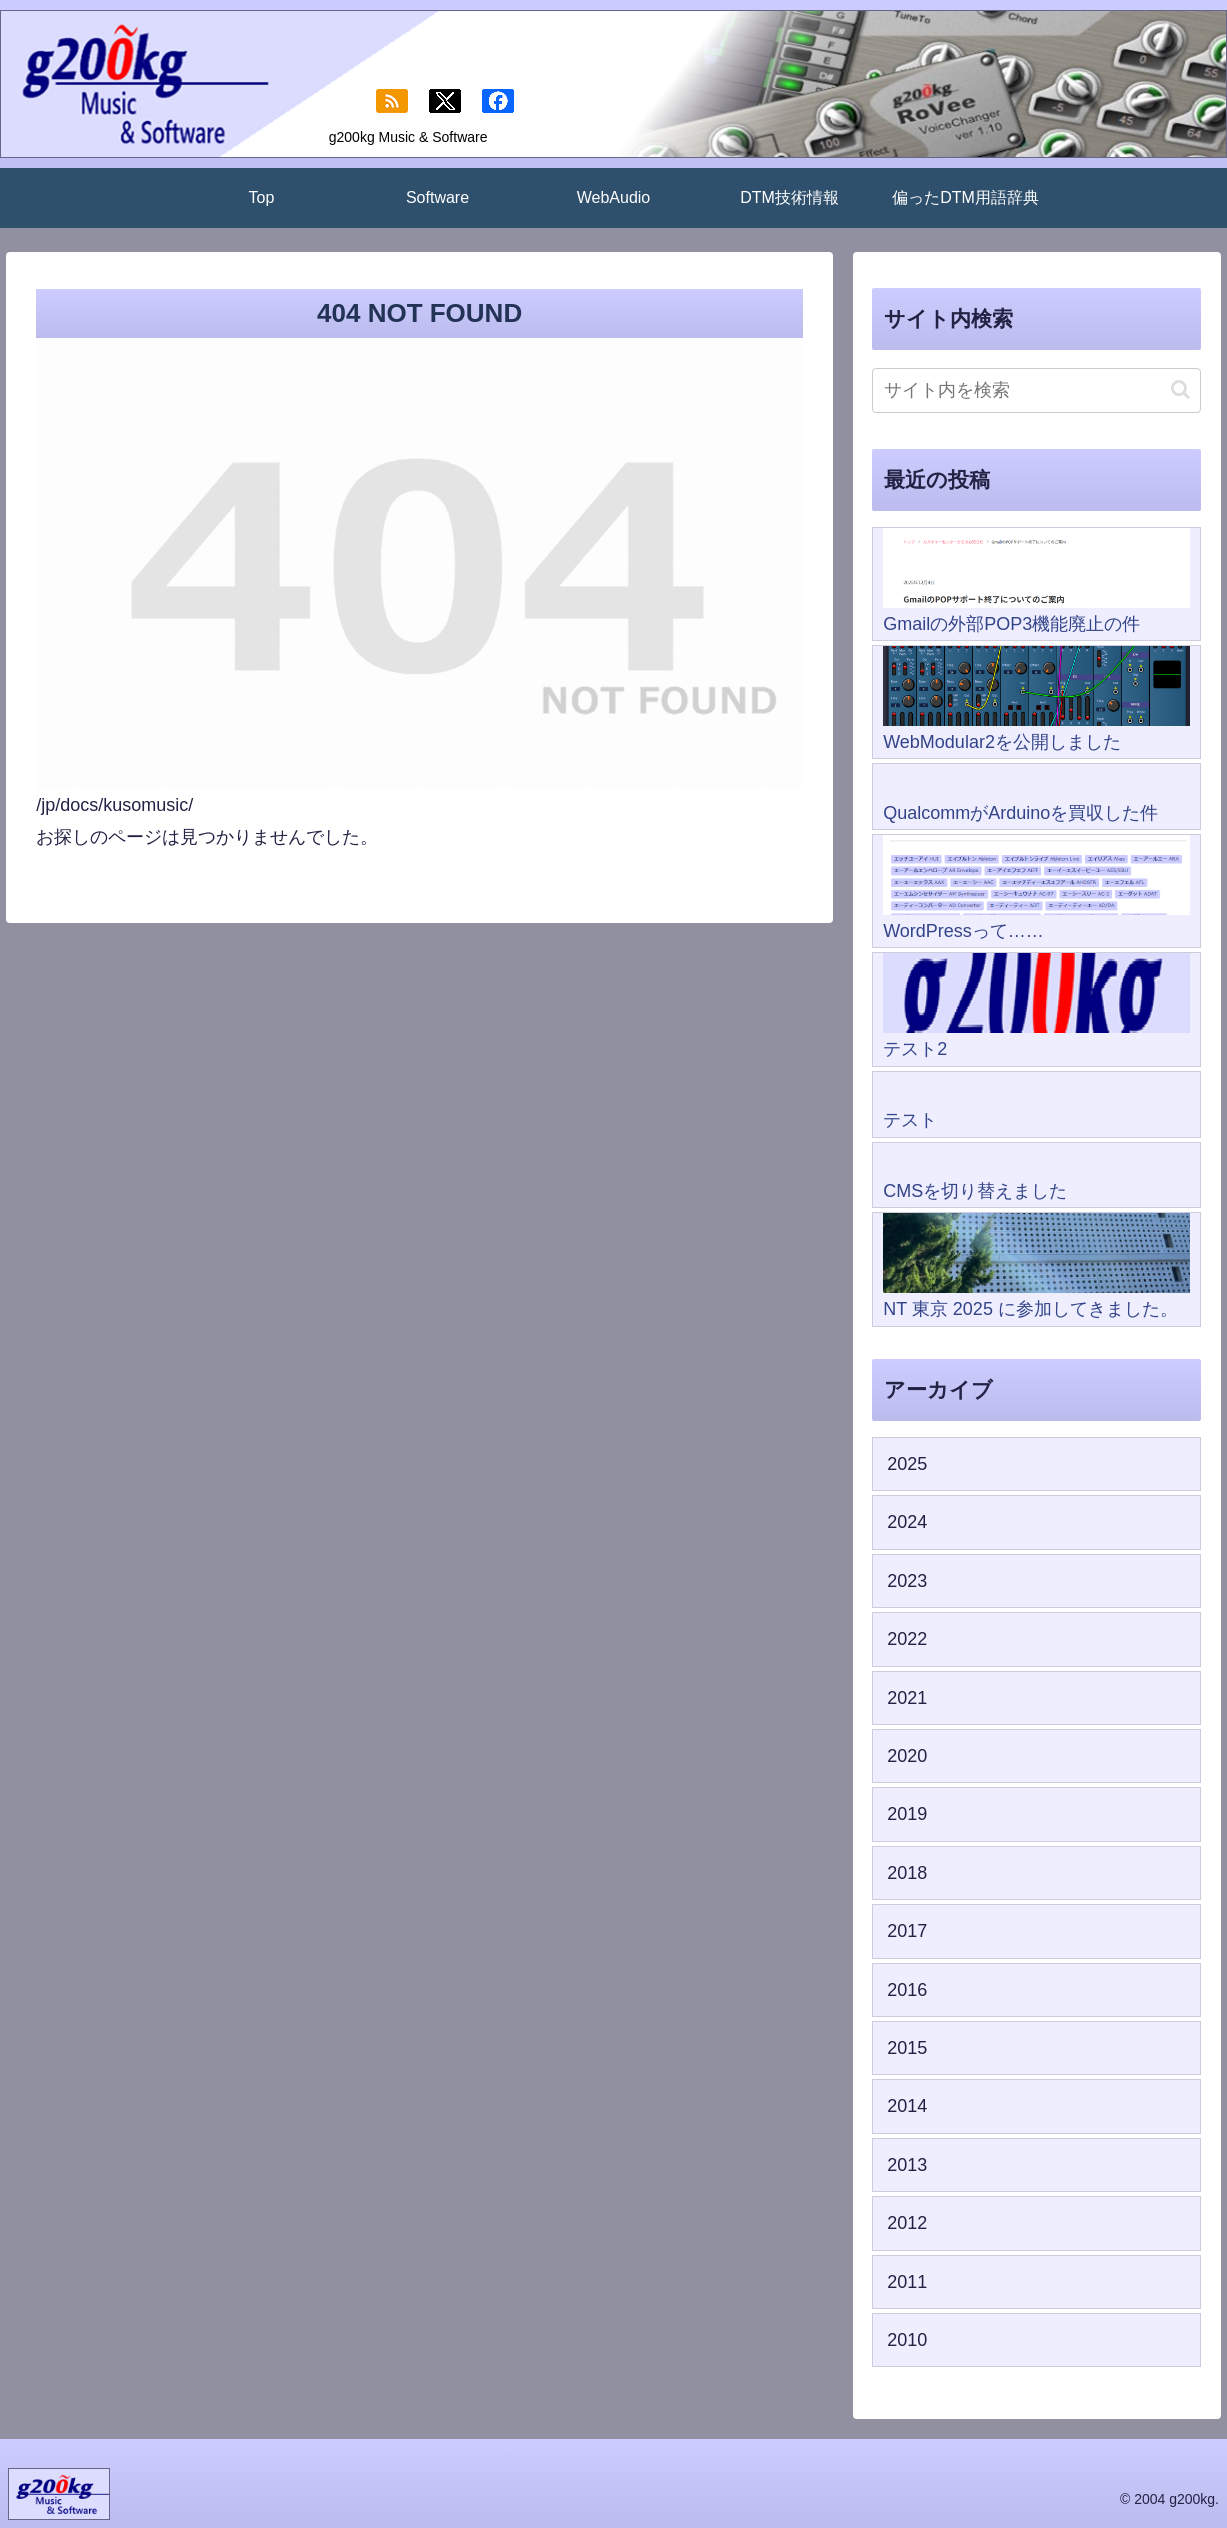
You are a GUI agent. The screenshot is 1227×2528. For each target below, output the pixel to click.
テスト (910, 1120)
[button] (1180, 389)
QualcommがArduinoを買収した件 (1020, 813)
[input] (1036, 390)
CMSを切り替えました (975, 1191)
